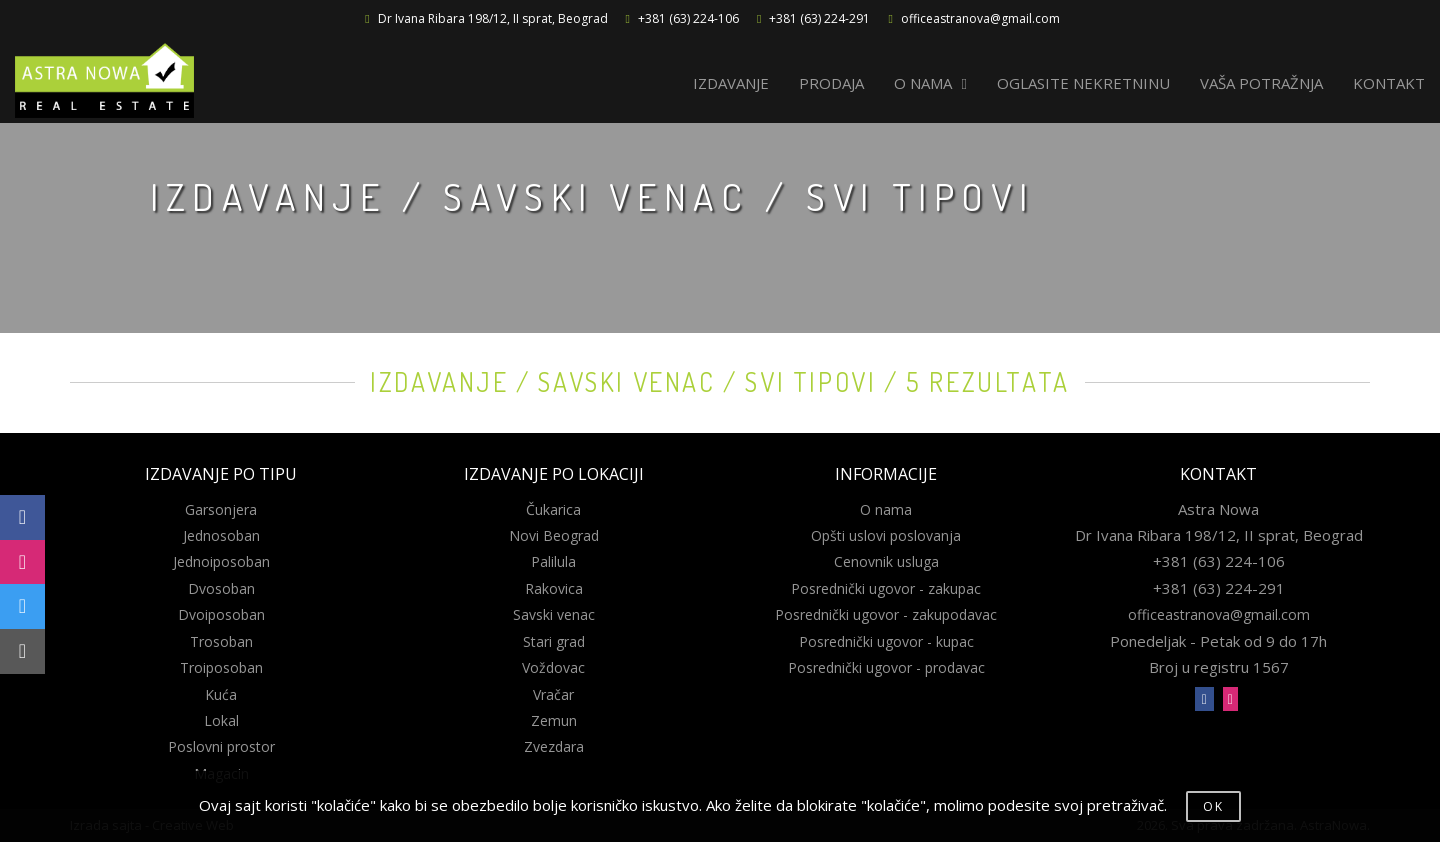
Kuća (221, 694)
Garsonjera (221, 509)
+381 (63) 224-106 (688, 18)
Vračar (553, 694)
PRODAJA (831, 83)
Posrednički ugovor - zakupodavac (886, 614)
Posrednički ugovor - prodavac (886, 667)
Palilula (553, 561)
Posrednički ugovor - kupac (886, 641)
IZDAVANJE (731, 83)
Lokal (221, 720)
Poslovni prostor (221, 746)
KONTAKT (1389, 83)
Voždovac (553, 667)
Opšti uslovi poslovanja (886, 535)
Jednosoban (221, 535)
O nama (886, 509)
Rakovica (554, 588)
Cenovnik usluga (886, 561)
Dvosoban (221, 588)
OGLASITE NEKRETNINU (1083, 83)
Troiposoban (221, 667)
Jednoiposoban (221, 561)
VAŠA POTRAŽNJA (1261, 83)
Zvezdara (554, 746)
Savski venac (554, 614)
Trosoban (221, 641)
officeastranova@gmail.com (980, 18)
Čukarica (553, 509)
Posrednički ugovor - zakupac (886, 588)
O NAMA (930, 83)
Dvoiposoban (221, 614)
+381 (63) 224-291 (819, 18)
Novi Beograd (554, 535)
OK (1213, 806)
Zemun (554, 720)
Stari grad (554, 641)
